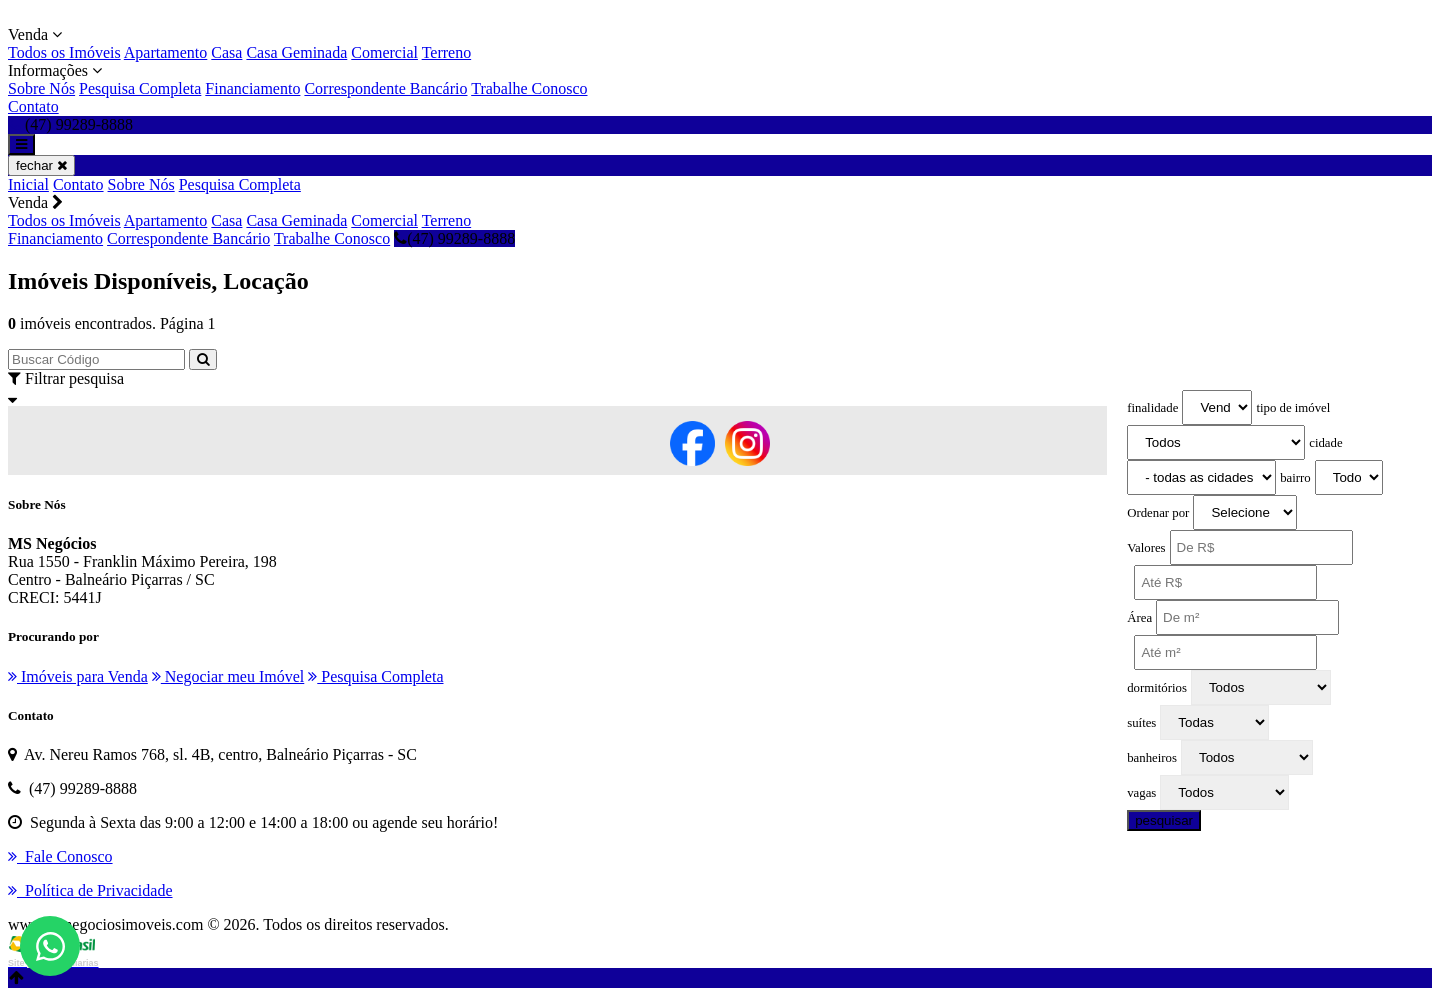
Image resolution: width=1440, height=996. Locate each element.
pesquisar (1164, 820)
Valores (1146, 548)
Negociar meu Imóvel (228, 676)
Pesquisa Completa (140, 88)
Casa (226, 52)
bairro (1295, 478)
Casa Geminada (296, 52)
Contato (33, 106)
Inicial (28, 184)
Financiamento (252, 88)
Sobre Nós (41, 88)
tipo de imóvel (1293, 408)
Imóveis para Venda (78, 676)
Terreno (447, 52)
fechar (41, 165)
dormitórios (1157, 688)
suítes (1141, 723)
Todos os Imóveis (64, 52)
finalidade (1152, 408)
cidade (1325, 443)
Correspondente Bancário (385, 88)
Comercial (384, 52)
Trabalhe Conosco (529, 88)
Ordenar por (1158, 513)
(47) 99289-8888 (454, 238)
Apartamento (166, 52)
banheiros (1152, 758)
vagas (1141, 793)
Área (1139, 618)
